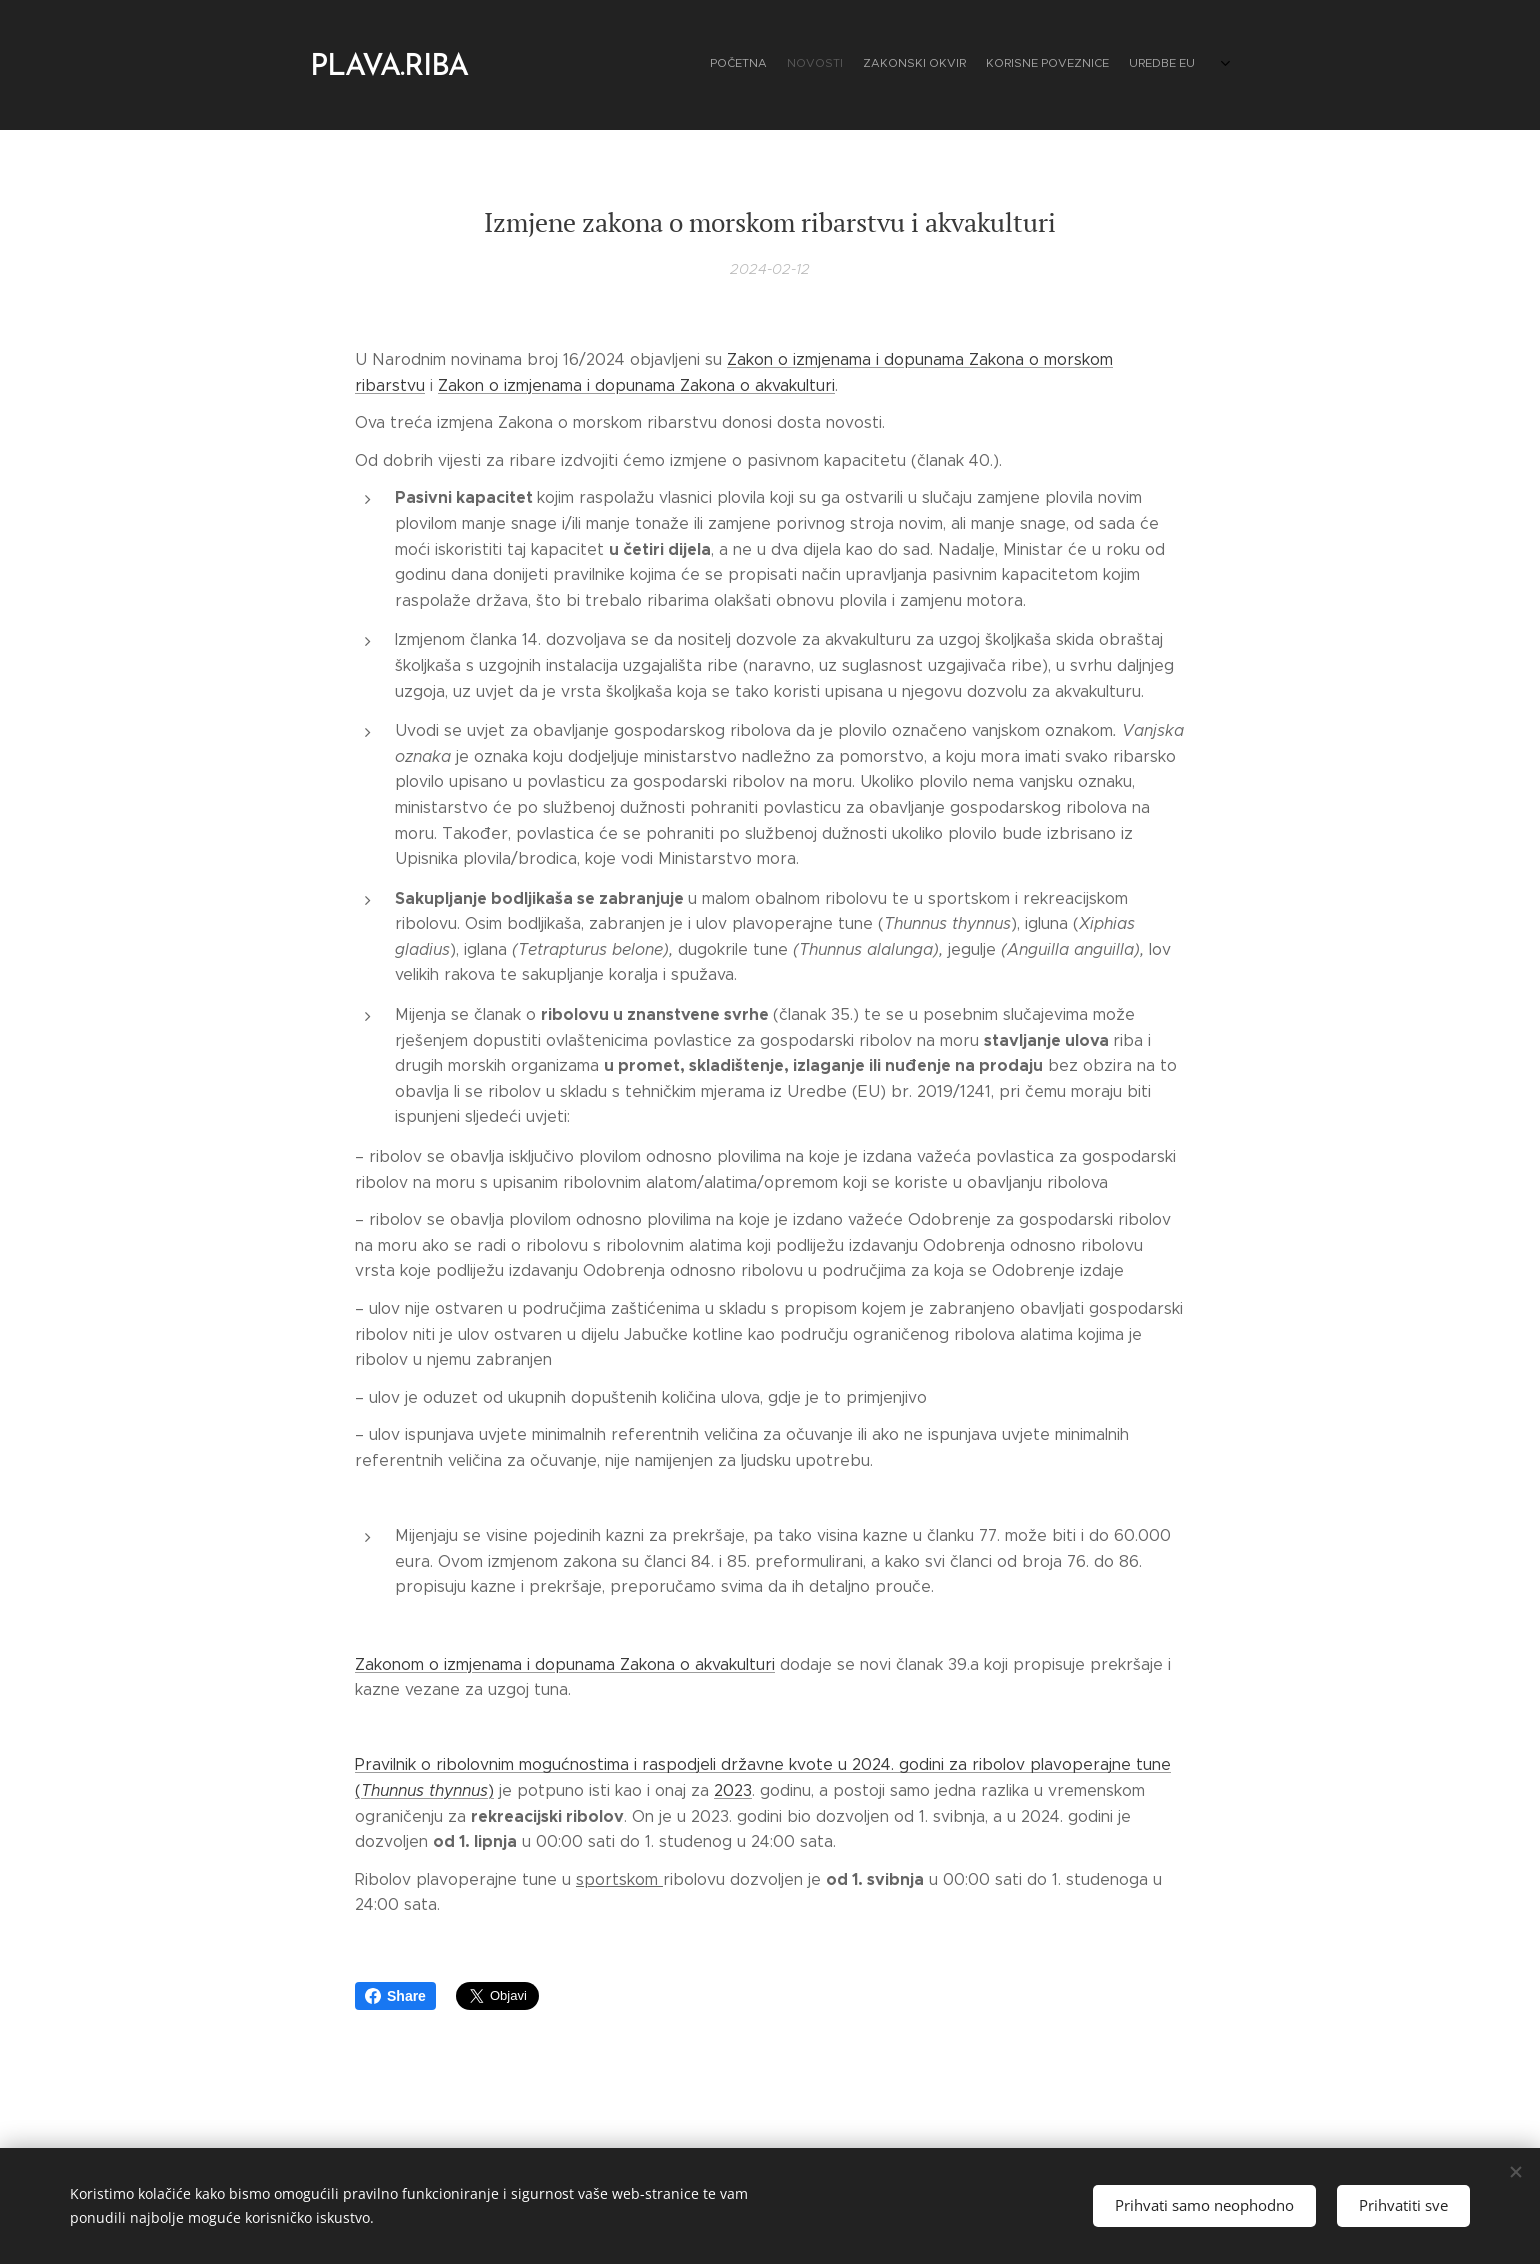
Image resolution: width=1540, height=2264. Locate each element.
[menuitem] (1092, 65)
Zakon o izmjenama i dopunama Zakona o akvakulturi (636, 385)
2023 (733, 1790)
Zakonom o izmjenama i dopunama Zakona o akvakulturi (565, 1663)
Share (395, 1996)
